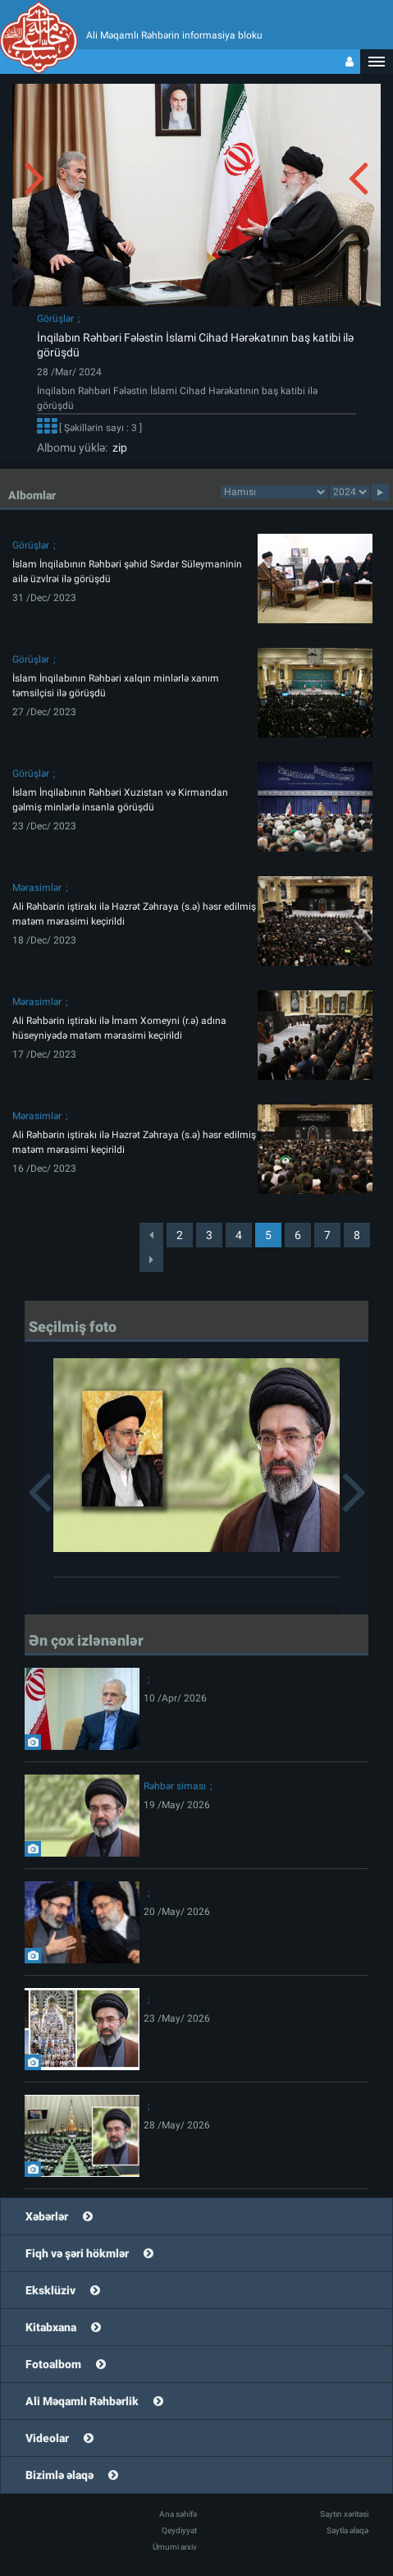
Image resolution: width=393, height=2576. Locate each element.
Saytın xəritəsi (344, 2514)
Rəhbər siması (175, 1786)
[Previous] (151, 1235)
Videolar (47, 2438)
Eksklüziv (50, 2290)
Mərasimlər (37, 887)
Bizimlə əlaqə (59, 2475)
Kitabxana (50, 2327)
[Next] (151, 1259)
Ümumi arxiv (175, 2546)
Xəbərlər (46, 2216)
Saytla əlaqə (347, 2530)
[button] (376, 61)
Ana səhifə (178, 2514)
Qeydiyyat (179, 2530)
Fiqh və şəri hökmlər (77, 2253)
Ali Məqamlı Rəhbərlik (82, 2401)
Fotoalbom (53, 2364)
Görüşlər (55, 318)
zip (117, 447)
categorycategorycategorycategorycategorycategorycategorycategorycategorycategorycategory (274, 491)
